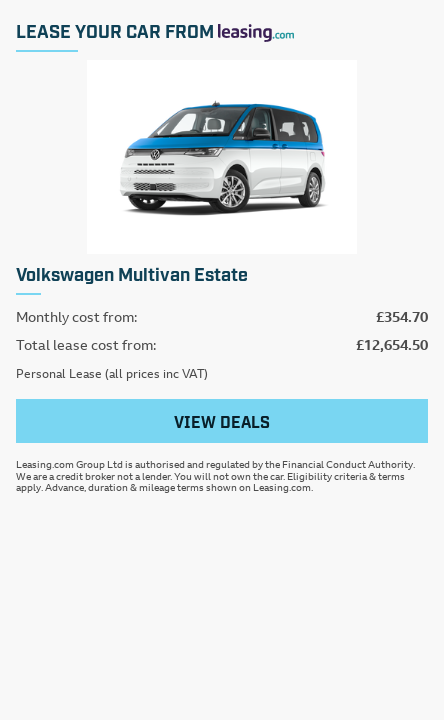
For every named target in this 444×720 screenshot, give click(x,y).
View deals (222, 421)
